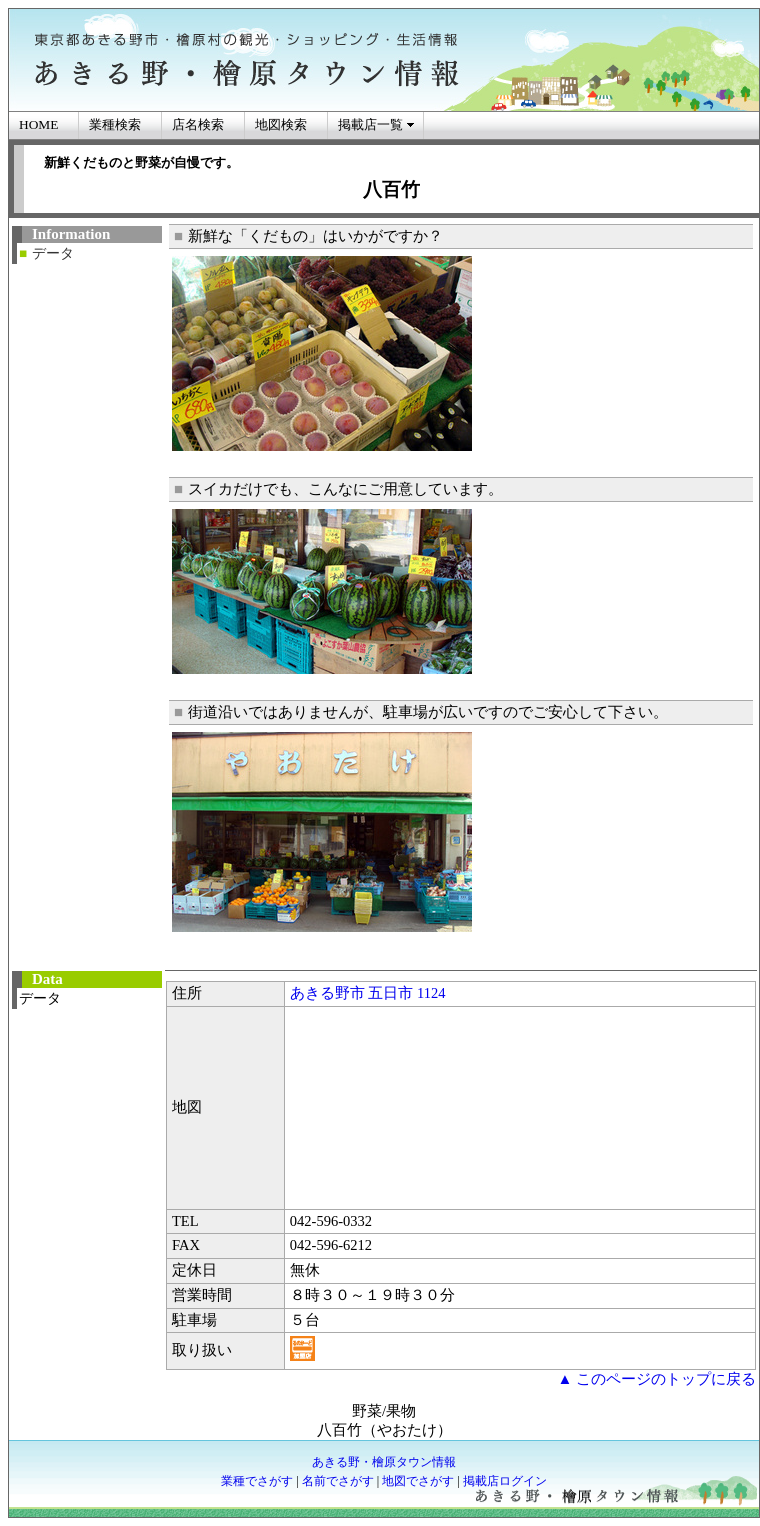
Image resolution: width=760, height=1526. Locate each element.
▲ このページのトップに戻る (656, 1379)
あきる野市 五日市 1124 (368, 993)
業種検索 (115, 124)
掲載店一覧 (370, 124)
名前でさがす (338, 1481)
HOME (38, 124)
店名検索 (198, 124)
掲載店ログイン (505, 1481)
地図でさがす (418, 1481)
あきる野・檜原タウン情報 (384, 1462)
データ (53, 253)
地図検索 (281, 124)
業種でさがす (257, 1481)
